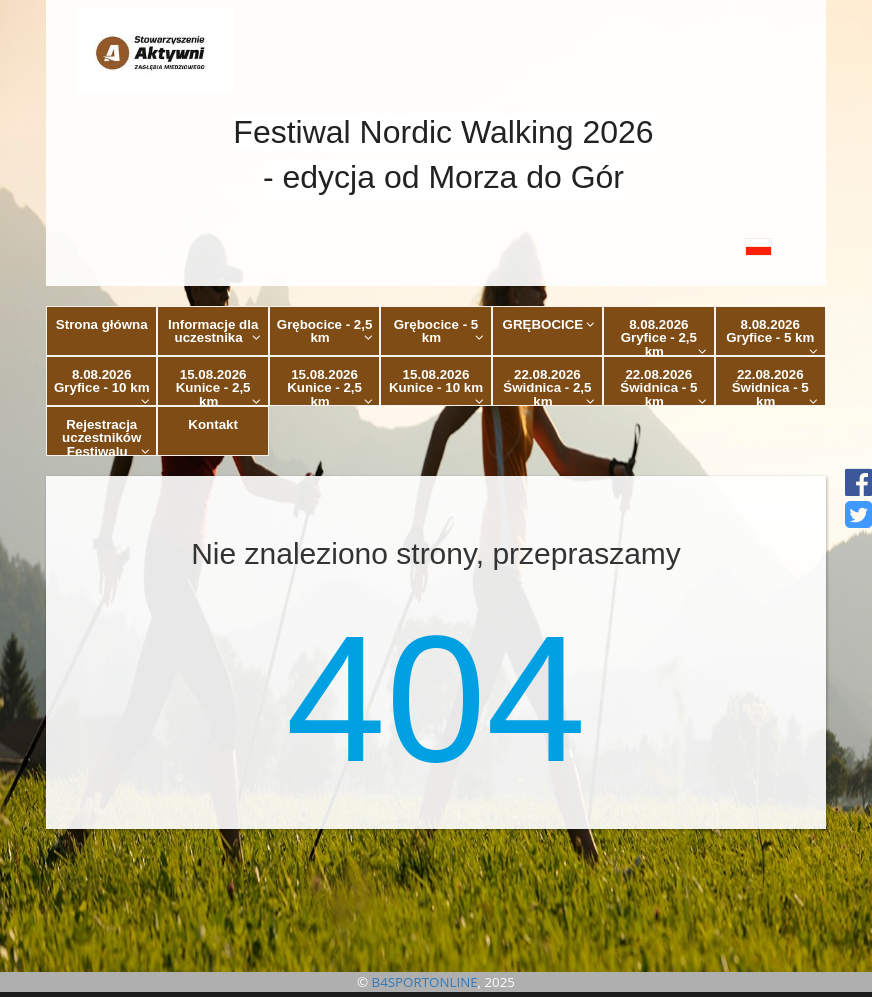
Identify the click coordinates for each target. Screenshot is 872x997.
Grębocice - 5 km (439, 331)
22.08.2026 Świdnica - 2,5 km (549, 386)
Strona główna (102, 324)
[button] (436, 246)
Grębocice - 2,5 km (325, 331)
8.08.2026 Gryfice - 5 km (772, 336)
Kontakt (213, 424)
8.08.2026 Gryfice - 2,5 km (664, 336)
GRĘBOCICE (549, 324)
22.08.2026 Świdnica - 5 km (663, 386)
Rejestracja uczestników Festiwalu (106, 436)
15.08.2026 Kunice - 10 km (436, 386)
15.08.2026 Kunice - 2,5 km (218, 386)
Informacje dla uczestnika (214, 331)
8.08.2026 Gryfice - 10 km (102, 386)
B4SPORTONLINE (425, 982)
